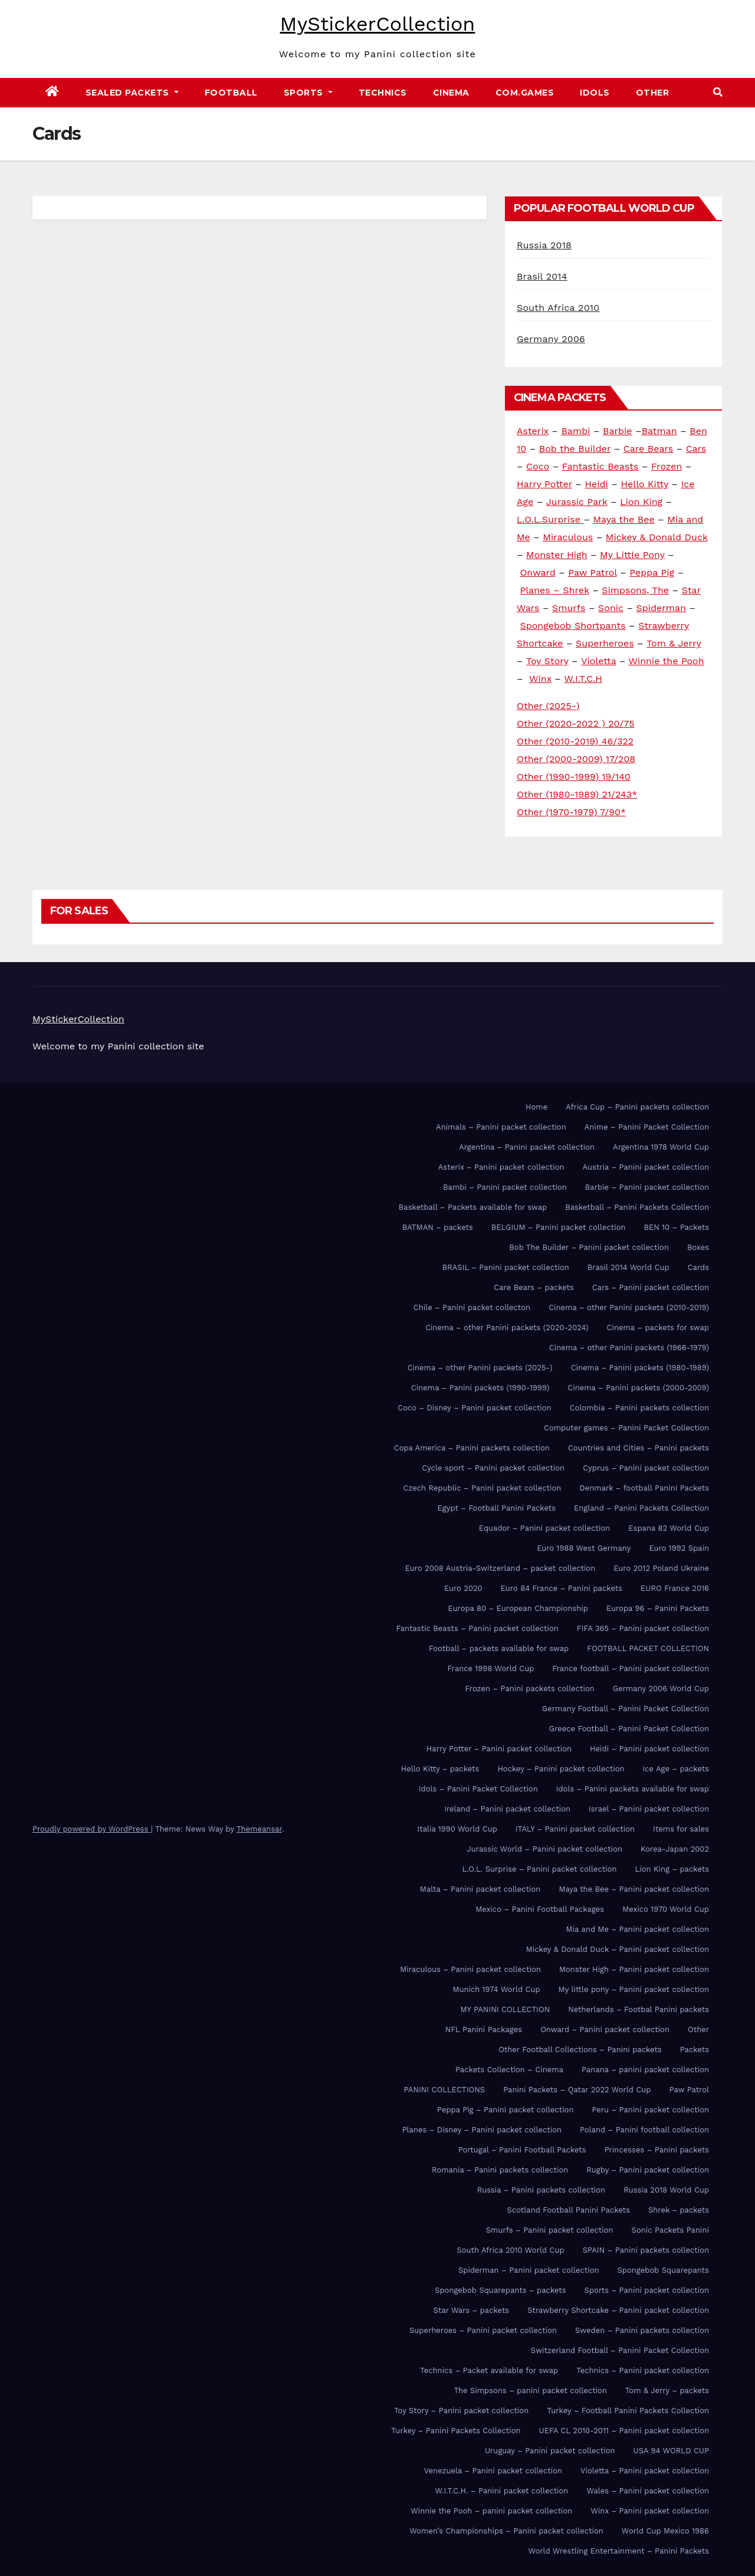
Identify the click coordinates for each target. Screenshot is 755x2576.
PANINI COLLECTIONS (444, 2089)
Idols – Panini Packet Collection (478, 1788)
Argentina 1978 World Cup (661, 1147)
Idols (595, 92)
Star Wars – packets (472, 2310)
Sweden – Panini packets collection (642, 2330)
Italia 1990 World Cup (457, 1828)
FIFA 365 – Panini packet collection (643, 1628)
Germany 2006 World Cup (661, 1688)
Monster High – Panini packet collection (634, 1969)
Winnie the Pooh (666, 661)
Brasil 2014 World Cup (628, 1267)
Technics (383, 92)
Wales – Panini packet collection (647, 2490)
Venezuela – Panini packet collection (493, 2470)
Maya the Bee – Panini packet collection (634, 1889)
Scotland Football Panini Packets (568, 2210)
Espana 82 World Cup (668, 1528)
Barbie (617, 431)
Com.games (524, 92)
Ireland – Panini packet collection (507, 1808)
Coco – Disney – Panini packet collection (474, 1407)
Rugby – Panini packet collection (647, 2169)
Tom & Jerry (673, 643)
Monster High (556, 554)
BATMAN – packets (437, 1227)
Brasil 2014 (542, 276)
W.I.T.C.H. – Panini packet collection (502, 2490)
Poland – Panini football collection (644, 2129)
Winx (540, 678)
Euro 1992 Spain (679, 1548)
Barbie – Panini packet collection (647, 1187)
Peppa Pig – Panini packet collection (505, 2109)
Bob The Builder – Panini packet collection (589, 1247)
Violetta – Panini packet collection (644, 2470)
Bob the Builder (574, 448)
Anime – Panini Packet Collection (647, 1127)
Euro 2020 (463, 1588)
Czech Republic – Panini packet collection (482, 1488)
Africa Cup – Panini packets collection (637, 1106)
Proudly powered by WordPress (91, 1828)
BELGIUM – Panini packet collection (558, 1227)
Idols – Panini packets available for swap (632, 1788)
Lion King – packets (672, 1869)
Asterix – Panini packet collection (501, 1167)
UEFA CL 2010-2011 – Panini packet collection (624, 2430)
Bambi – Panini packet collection (505, 1187)
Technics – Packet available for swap (489, 2370)
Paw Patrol (592, 572)
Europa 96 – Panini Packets (657, 1608)
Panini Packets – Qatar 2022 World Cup (577, 2089)
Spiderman (661, 607)
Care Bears (648, 448)
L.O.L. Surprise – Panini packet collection (539, 1869)
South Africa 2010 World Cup (510, 2250)
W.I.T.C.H (583, 678)
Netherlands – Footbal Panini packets (638, 2009)
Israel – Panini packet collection (649, 1808)
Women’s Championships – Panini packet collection (506, 2530)
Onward (537, 572)
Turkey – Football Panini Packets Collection (628, 2410)
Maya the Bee (623, 519)
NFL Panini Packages (484, 2029)
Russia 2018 (544, 245)
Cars (696, 448)
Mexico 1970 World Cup (665, 1909)
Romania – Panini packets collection (500, 2169)
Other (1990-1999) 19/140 (574, 776)
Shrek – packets (678, 2210)
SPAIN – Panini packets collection (646, 2250)
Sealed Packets (132, 92)
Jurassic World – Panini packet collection (545, 1849)
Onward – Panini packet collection (604, 2029)
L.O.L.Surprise (550, 519)
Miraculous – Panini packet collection (470, 1969)
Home (536, 1106)
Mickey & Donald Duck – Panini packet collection (617, 1949)
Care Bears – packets (534, 1287)
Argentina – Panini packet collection (527, 1147)
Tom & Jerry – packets (667, 2390)
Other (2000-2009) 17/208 (576, 758)
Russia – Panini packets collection (541, 2190)
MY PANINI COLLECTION (505, 2009)
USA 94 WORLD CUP (671, 2450)
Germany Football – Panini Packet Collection (625, 1708)
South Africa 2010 (558, 307)
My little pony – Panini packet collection (634, 1989)
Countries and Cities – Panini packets (638, 1447)
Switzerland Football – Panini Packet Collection (620, 2350)
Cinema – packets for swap (658, 1327)
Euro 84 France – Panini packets (561, 1588)
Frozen (666, 466)
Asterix (533, 431)
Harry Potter (544, 484)
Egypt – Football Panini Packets (496, 1508)
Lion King (641, 501)
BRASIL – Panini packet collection (505, 1267)
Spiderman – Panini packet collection (528, 2270)
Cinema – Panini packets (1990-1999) (480, 1387)
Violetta (598, 661)
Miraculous (568, 537)
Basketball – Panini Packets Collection (637, 1207)
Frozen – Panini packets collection (529, 1688)
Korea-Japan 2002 (675, 1849)
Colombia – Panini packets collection (639, 1407)
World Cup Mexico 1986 (665, 2530)
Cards (698, 1267)
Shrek (576, 590)
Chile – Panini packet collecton (471, 1307)
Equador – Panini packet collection (544, 1528)
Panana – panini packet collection (645, 2069)
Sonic (610, 607)
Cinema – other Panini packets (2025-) (480, 1367)
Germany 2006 (551, 338)
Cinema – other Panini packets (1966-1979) (629, 1347)
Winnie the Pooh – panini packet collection (491, 2510)
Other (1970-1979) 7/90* (571, 812)
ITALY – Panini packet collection (575, 1828)
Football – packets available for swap (499, 1648)
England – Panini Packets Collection (641, 1508)
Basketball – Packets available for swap (473, 1207)
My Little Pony (632, 554)
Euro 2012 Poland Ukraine (661, 1568)
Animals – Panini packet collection (501, 1127)
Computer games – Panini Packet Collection (626, 1427)
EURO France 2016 (675, 1588)
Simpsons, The (635, 590)
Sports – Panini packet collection (647, 2290)
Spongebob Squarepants (663, 2270)
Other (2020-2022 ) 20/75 (576, 723)
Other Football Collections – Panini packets (580, 2049)
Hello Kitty (644, 484)
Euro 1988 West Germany (584, 1548)
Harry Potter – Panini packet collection (499, 1748)
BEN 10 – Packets (676, 1227)
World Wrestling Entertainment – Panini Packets (618, 2551)
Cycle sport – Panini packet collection (493, 1467)
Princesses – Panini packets (657, 2149)
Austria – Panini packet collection (645, 1167)
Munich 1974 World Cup (496, 1989)
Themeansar (259, 1828)
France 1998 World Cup (490, 1668)
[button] (718, 92)
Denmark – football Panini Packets (644, 1488)
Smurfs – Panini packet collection (549, 2230)
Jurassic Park (577, 501)
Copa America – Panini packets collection (472, 1447)
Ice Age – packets (676, 1768)
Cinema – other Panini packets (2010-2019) (629, 1307)
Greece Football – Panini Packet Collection (629, 1728)
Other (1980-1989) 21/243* (577, 794)
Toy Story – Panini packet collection (461, 2410)
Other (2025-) (548, 705)
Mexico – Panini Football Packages (539, 1909)
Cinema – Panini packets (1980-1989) (640, 1367)
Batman (659, 431)
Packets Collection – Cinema (509, 2069)
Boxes (698, 1247)
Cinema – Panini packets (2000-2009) (638, 1387)
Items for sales (681, 1828)
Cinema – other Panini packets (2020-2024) (506, 1327)
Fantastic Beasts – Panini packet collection (477, 1628)
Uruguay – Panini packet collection (550, 2450)
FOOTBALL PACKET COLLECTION (648, 1648)
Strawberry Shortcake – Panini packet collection (618, 2310)
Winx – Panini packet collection (649, 2510)
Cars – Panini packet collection (650, 1287)
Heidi (596, 484)
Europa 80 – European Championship (517, 1608)
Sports (308, 92)
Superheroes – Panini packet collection (483, 2330)
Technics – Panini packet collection (642, 2370)
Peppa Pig (651, 572)
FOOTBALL (231, 92)
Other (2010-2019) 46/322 (575, 741)
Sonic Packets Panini (670, 2230)
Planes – (541, 590)
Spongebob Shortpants (572, 625)
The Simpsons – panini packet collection (530, 2390)
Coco (537, 466)
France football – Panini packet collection (630, 1668)
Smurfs (569, 607)
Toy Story (547, 661)
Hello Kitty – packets (440, 1768)
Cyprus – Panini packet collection (646, 1467)
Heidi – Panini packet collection (649, 1748)
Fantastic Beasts (600, 466)
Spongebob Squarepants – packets (500, 2290)
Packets (694, 2049)
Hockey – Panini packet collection (560, 1768)
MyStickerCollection (377, 23)
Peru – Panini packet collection (650, 2109)
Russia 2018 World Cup (666, 2190)
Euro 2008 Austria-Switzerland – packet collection (500, 1568)
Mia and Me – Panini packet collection (637, 1929)
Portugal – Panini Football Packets (522, 2149)
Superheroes (605, 643)
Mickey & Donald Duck (657, 537)
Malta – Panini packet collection (480, 1889)
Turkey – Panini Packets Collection (455, 2430)
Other (652, 92)
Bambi (575, 431)
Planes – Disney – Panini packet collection (482, 2129)
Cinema (451, 92)
